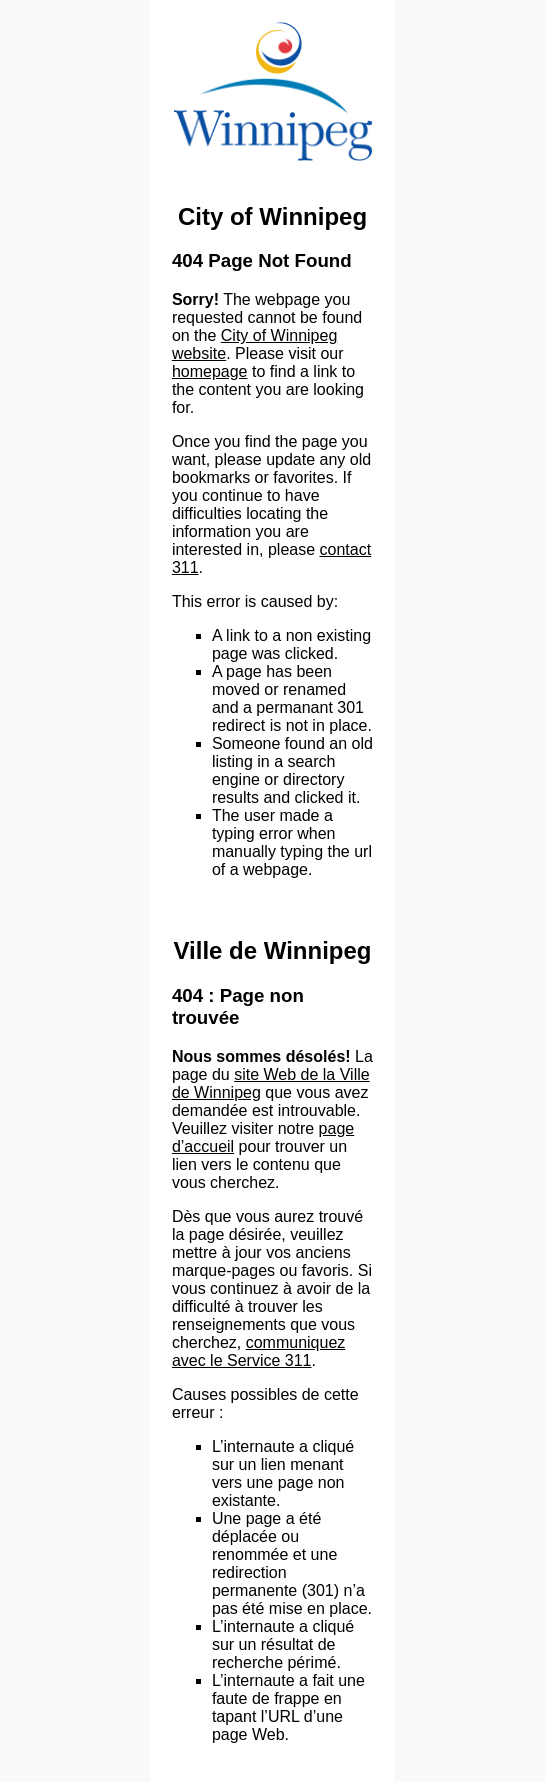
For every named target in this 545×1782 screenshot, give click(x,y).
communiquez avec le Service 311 (258, 1351)
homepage (210, 371)
